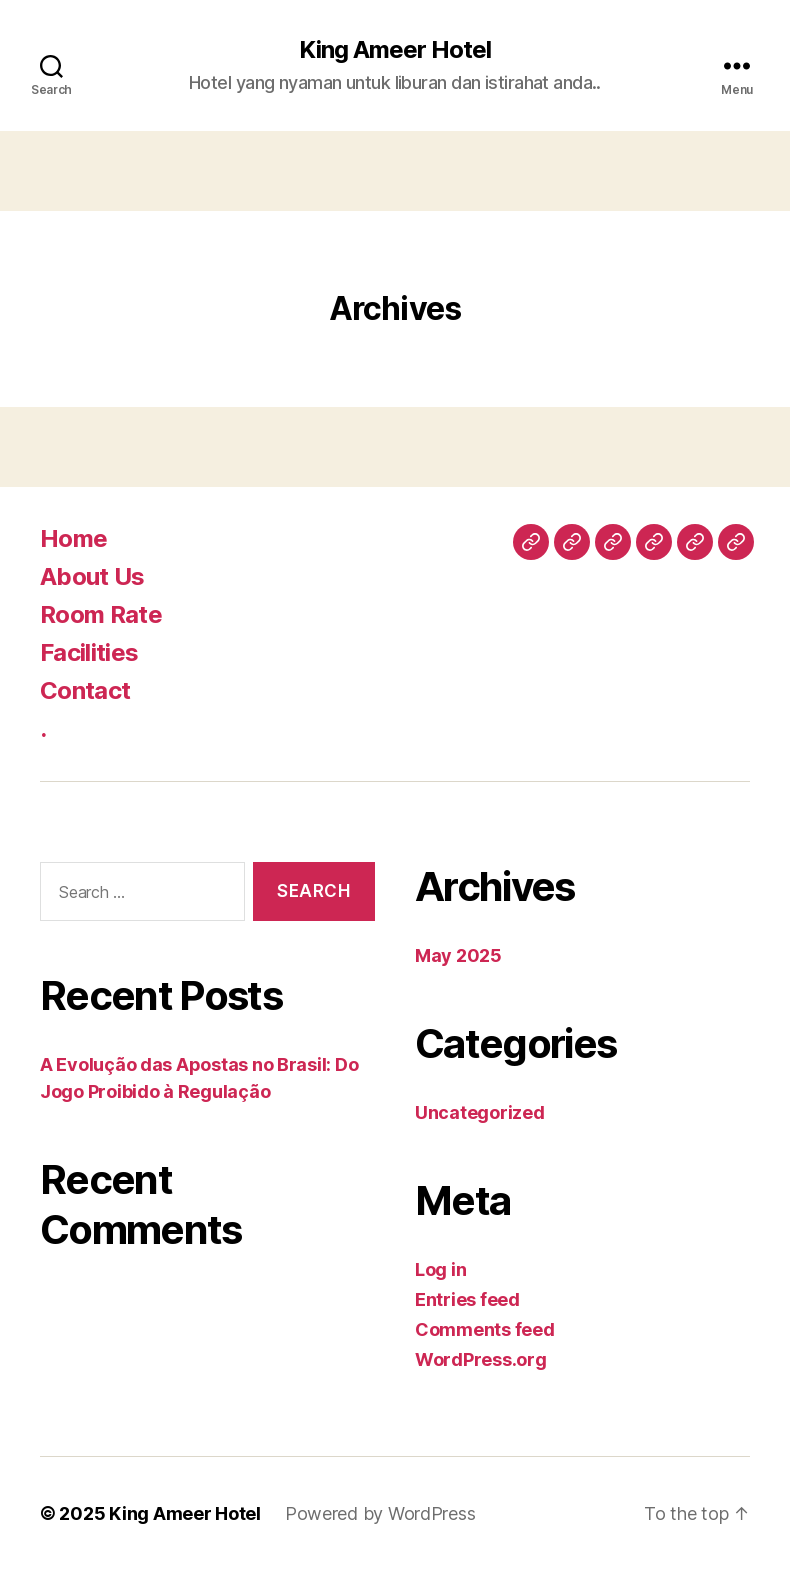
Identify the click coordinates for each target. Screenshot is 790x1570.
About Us (92, 576)
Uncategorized (480, 1112)
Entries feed (467, 1299)
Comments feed (485, 1329)
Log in (440, 1269)
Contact (85, 690)
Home (73, 538)
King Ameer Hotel (395, 50)
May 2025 (458, 955)
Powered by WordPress (380, 1513)
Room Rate (101, 614)
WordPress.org (481, 1359)
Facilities (89, 652)
